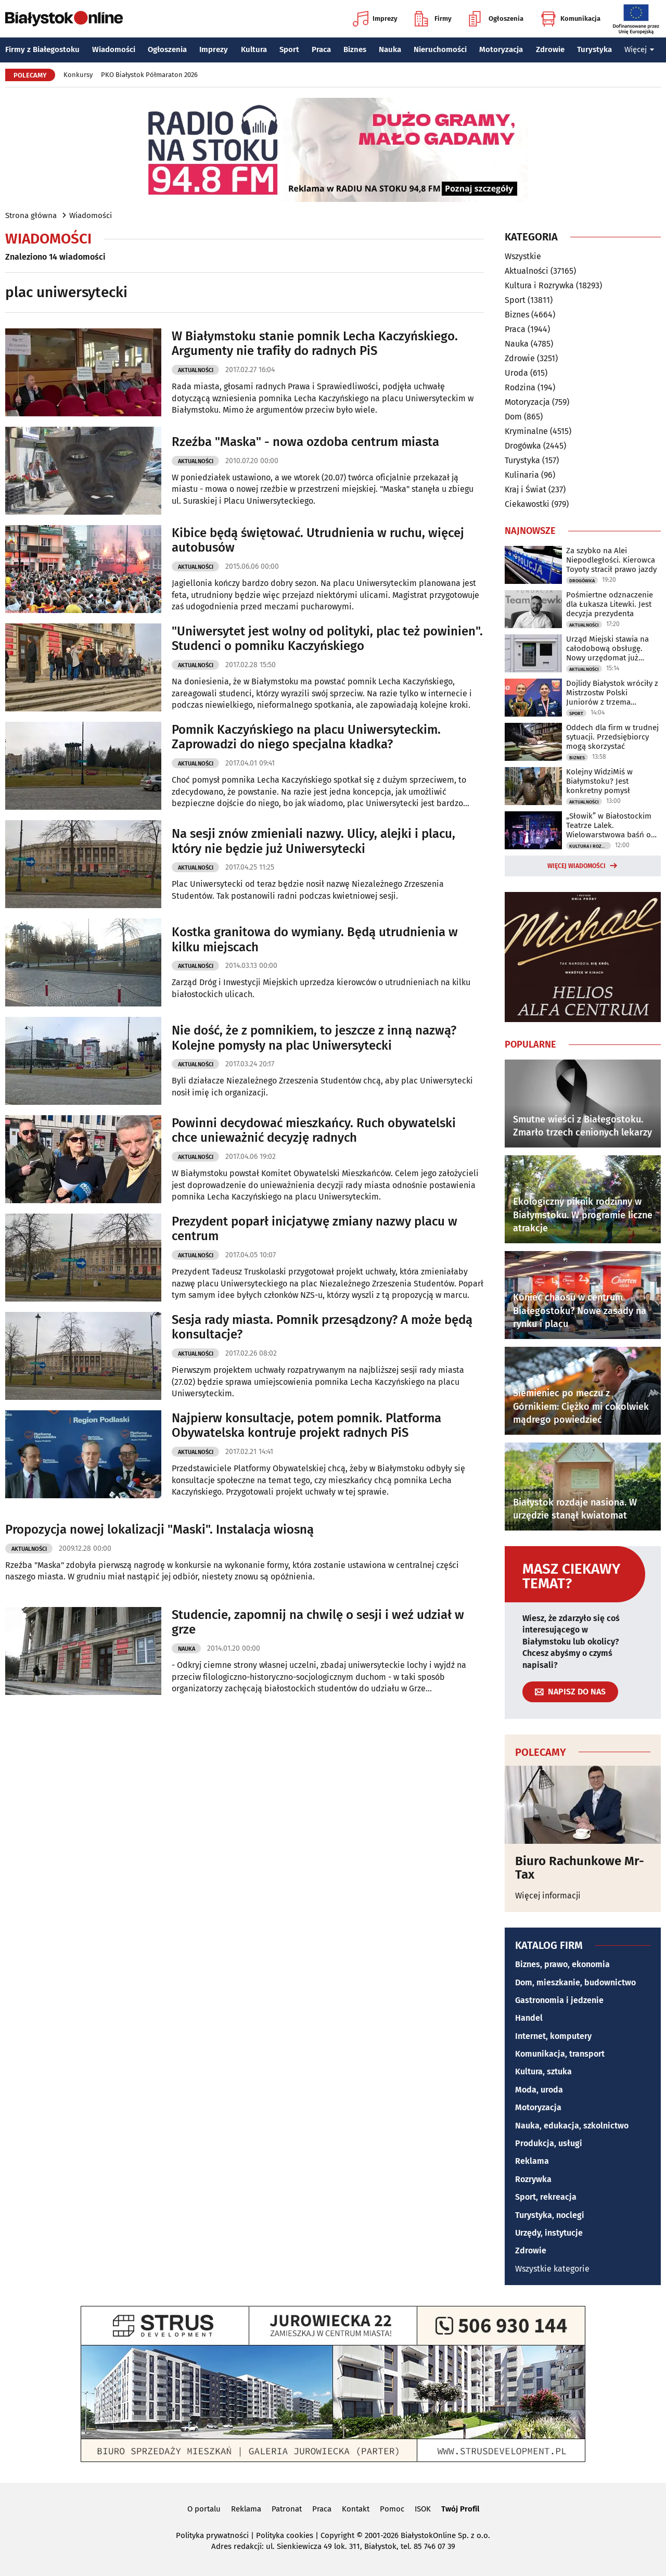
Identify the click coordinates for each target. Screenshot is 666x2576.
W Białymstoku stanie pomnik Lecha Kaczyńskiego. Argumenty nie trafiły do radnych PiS (315, 344)
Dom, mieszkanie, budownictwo (575, 1982)
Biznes (354, 49)
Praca (321, 49)
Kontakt (355, 2509)
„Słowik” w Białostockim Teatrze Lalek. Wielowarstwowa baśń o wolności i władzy (608, 825)
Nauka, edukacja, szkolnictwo (572, 2126)
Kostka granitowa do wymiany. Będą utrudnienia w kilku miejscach (315, 939)
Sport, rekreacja (546, 2197)
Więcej (639, 49)
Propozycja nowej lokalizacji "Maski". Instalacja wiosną (159, 1529)
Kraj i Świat (525, 489)
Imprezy (375, 19)
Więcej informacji (548, 1896)
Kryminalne (526, 431)
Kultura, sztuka (543, 2071)
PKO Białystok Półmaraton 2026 (149, 74)
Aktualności (195, 370)
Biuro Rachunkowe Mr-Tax (579, 1868)
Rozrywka (533, 2179)
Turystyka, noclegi (549, 2215)
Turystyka (594, 49)
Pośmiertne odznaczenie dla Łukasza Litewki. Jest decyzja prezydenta (609, 604)
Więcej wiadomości (576, 866)
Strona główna (31, 215)
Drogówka (523, 446)
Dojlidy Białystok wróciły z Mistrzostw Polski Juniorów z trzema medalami (612, 693)
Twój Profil (460, 2509)
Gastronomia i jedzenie (559, 2000)
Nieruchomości (440, 49)
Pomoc (392, 2509)
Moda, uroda (539, 2090)
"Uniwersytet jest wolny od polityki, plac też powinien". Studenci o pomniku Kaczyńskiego (327, 639)
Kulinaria (522, 475)
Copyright (337, 2535)
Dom (513, 417)
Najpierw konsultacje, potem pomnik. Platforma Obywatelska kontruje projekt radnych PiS (306, 1425)
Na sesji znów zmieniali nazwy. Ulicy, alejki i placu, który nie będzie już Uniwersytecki (313, 841)
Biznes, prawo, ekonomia (562, 1964)
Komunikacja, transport (560, 2054)
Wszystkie (523, 256)
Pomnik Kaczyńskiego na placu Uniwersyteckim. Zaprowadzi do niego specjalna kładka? (306, 737)
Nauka (390, 49)
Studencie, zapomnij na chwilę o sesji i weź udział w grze (318, 1622)
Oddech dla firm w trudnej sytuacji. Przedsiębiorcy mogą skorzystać (612, 737)
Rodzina (520, 387)
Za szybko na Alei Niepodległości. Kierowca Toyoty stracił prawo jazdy (611, 560)
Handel (529, 2018)
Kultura (254, 49)
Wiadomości (113, 49)
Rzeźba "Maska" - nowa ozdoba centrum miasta (305, 442)
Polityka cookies (284, 2535)
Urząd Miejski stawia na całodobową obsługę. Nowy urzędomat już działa (607, 648)
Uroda (516, 373)
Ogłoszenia (496, 19)
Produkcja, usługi (548, 2143)
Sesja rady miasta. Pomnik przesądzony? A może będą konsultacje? (322, 1327)
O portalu (204, 2509)
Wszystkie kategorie (552, 2269)
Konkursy (78, 74)
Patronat (287, 2509)
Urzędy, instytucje (549, 2233)
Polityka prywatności (212, 2535)
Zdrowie (550, 49)
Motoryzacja (501, 49)
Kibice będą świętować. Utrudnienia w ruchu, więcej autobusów (318, 540)
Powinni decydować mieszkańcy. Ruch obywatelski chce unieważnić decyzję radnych (314, 1130)
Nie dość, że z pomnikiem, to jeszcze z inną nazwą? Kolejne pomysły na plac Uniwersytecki (314, 1038)
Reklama (532, 2161)
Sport (289, 49)
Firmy (433, 19)
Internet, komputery (553, 2036)
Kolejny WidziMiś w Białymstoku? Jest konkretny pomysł (599, 781)
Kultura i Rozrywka (539, 285)
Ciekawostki (527, 504)
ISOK (423, 2509)
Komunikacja (570, 19)
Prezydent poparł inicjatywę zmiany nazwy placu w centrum (314, 1229)
